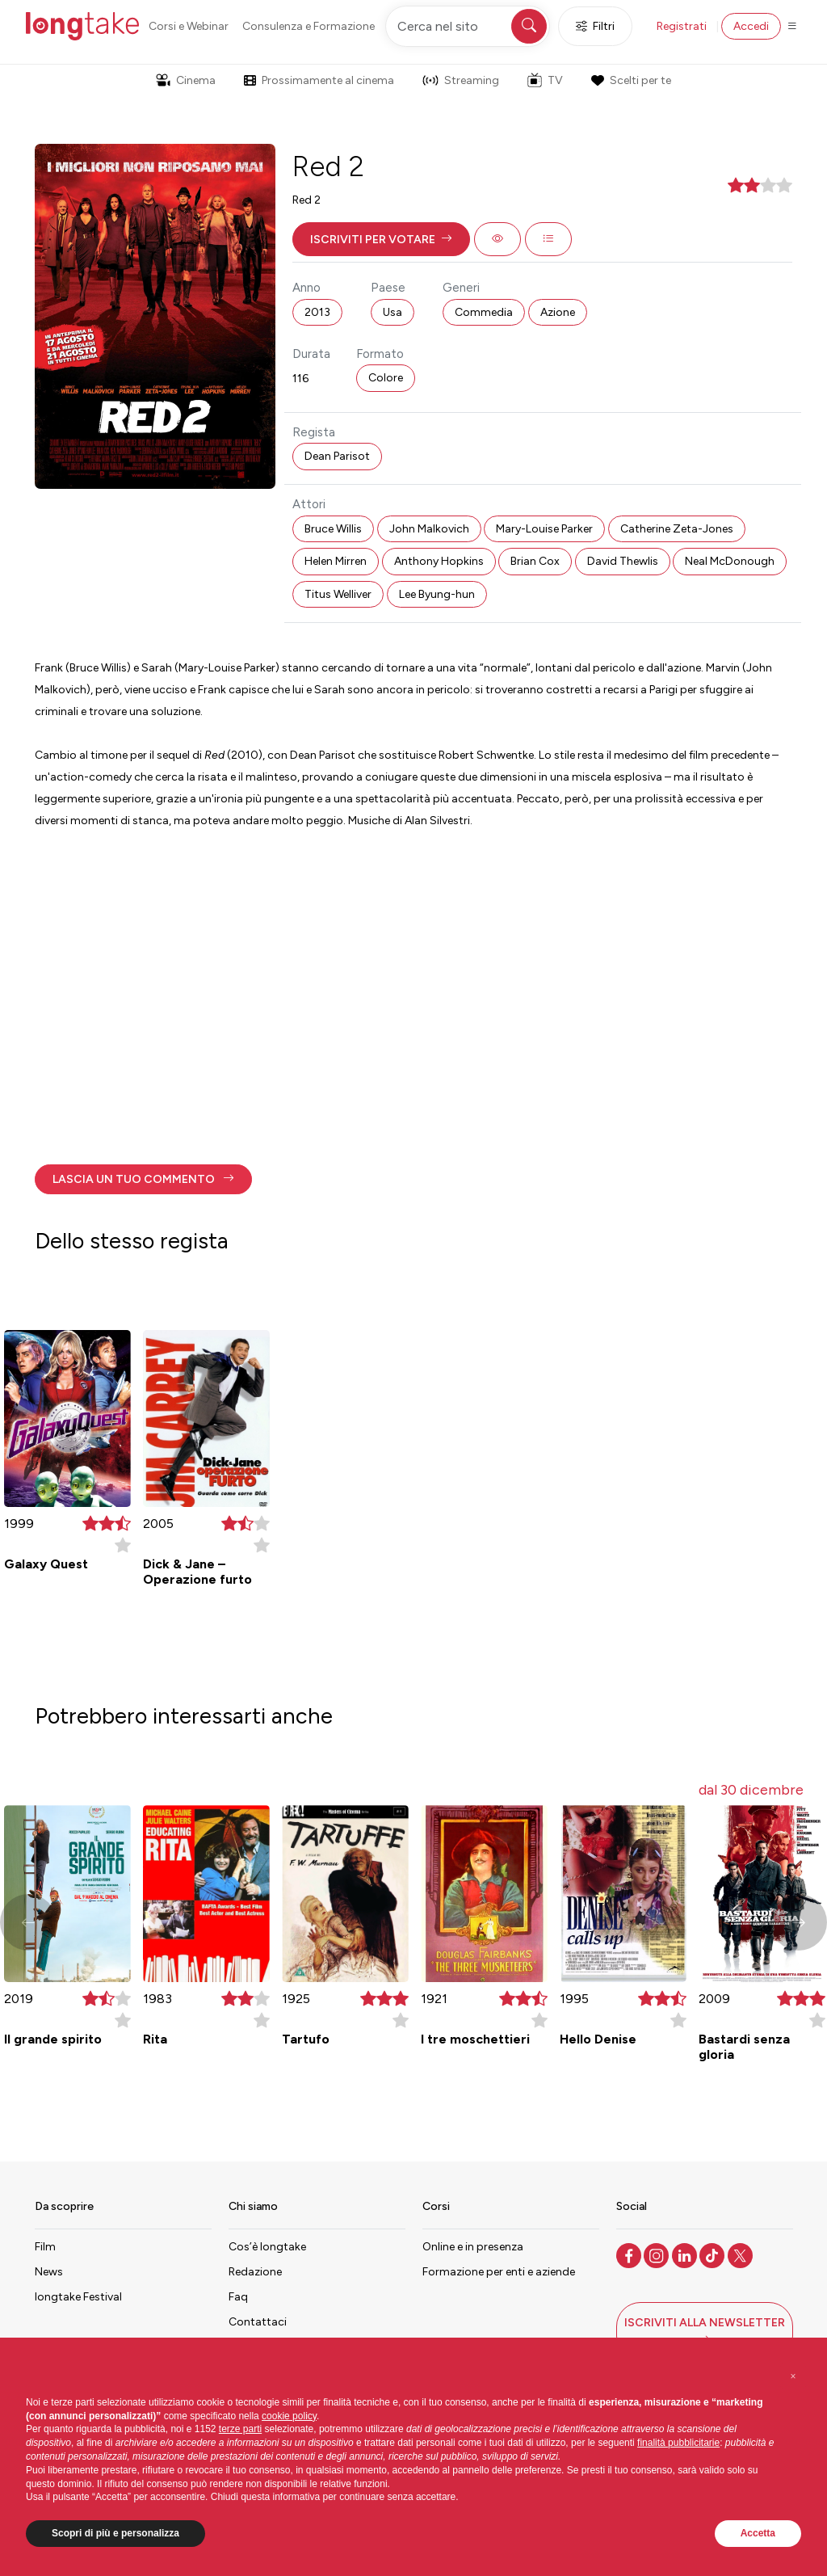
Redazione (255, 2272)
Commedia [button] (484, 312)
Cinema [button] (186, 80)
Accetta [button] (758, 2533)
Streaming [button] (460, 80)
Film (45, 2247)
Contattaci (258, 2322)
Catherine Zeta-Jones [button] (676, 529)
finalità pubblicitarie (678, 2442)
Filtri (595, 26)
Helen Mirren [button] (335, 561)
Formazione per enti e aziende (498, 2272)
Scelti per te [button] (630, 80)
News (49, 2272)
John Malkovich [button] (429, 529)
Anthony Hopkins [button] (439, 561)
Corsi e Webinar (189, 26)
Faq (238, 2297)
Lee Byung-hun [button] (437, 594)
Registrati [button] (682, 26)
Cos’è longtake (267, 2247)
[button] (381, 239)
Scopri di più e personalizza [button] (115, 2533)
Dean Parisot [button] (337, 456)
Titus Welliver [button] (338, 594)
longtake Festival (78, 2297)
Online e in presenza (472, 2247)
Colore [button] (385, 378)
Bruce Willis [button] (333, 529)
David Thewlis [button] (622, 561)
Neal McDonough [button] (730, 561)
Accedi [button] (751, 26)
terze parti (240, 2429)
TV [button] (545, 80)
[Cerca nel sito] (467, 26)
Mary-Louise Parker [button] (544, 529)
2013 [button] (317, 312)
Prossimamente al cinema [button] (319, 80)
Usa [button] (392, 312)
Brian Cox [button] (535, 561)
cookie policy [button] (289, 2416)
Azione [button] (557, 312)
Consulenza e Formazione (308, 26)
